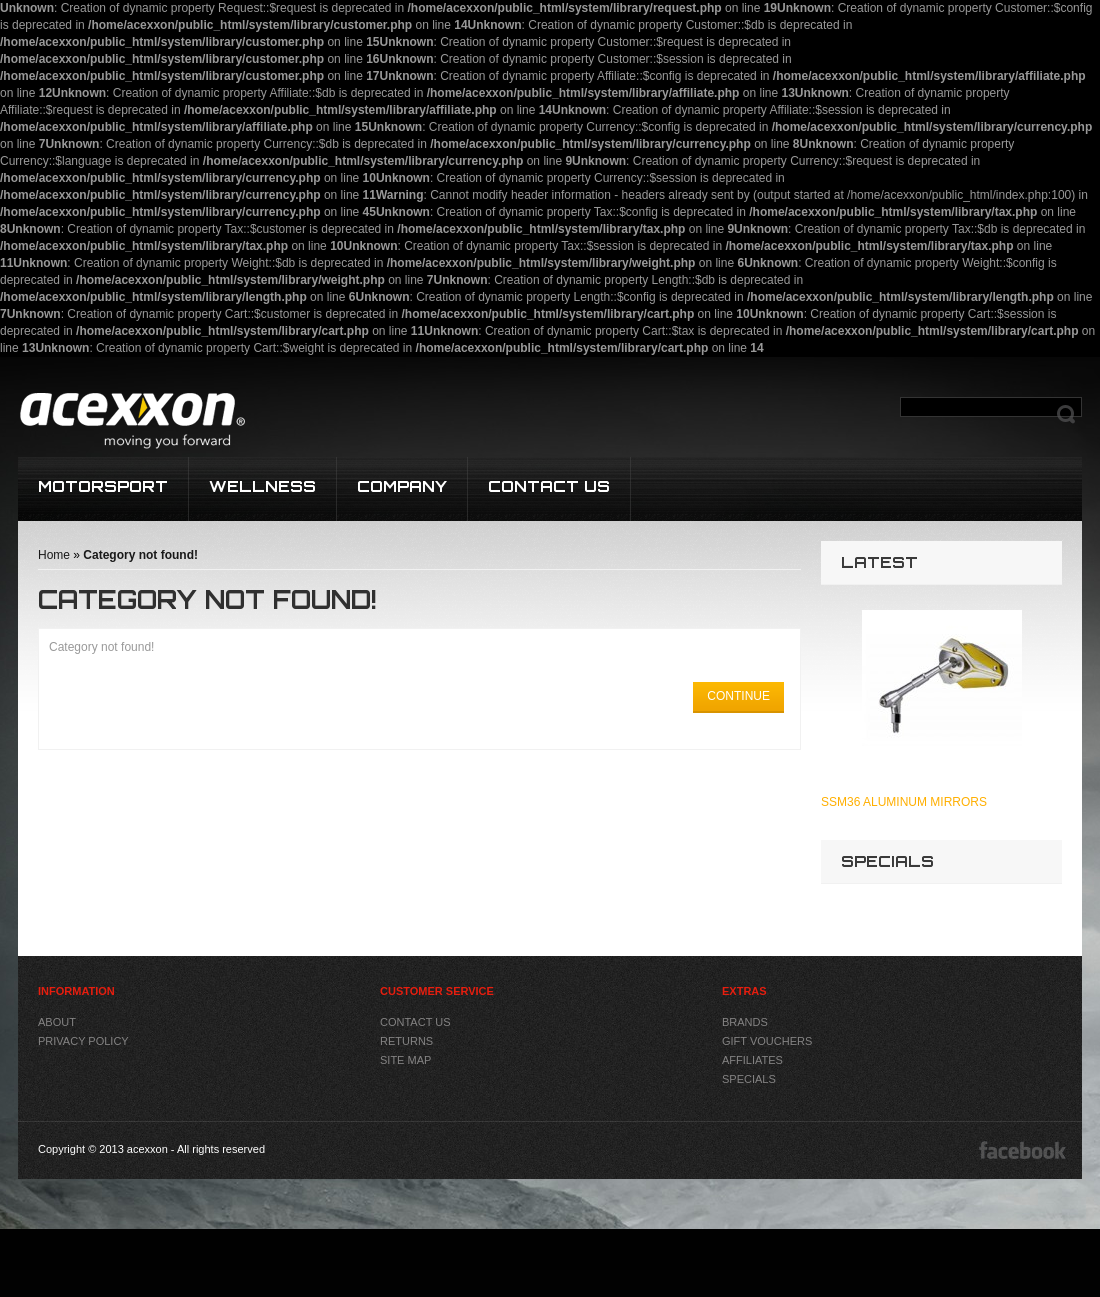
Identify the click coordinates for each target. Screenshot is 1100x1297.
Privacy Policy (83, 1041)
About (57, 1022)
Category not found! (140, 555)
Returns (406, 1041)
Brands (745, 1022)
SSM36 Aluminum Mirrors (904, 802)
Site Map (405, 1060)
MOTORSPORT (103, 486)
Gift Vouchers (767, 1041)
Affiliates (752, 1060)
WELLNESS (262, 486)
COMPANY (402, 486)
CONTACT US (549, 486)
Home (54, 555)
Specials (749, 1079)
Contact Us (415, 1022)
